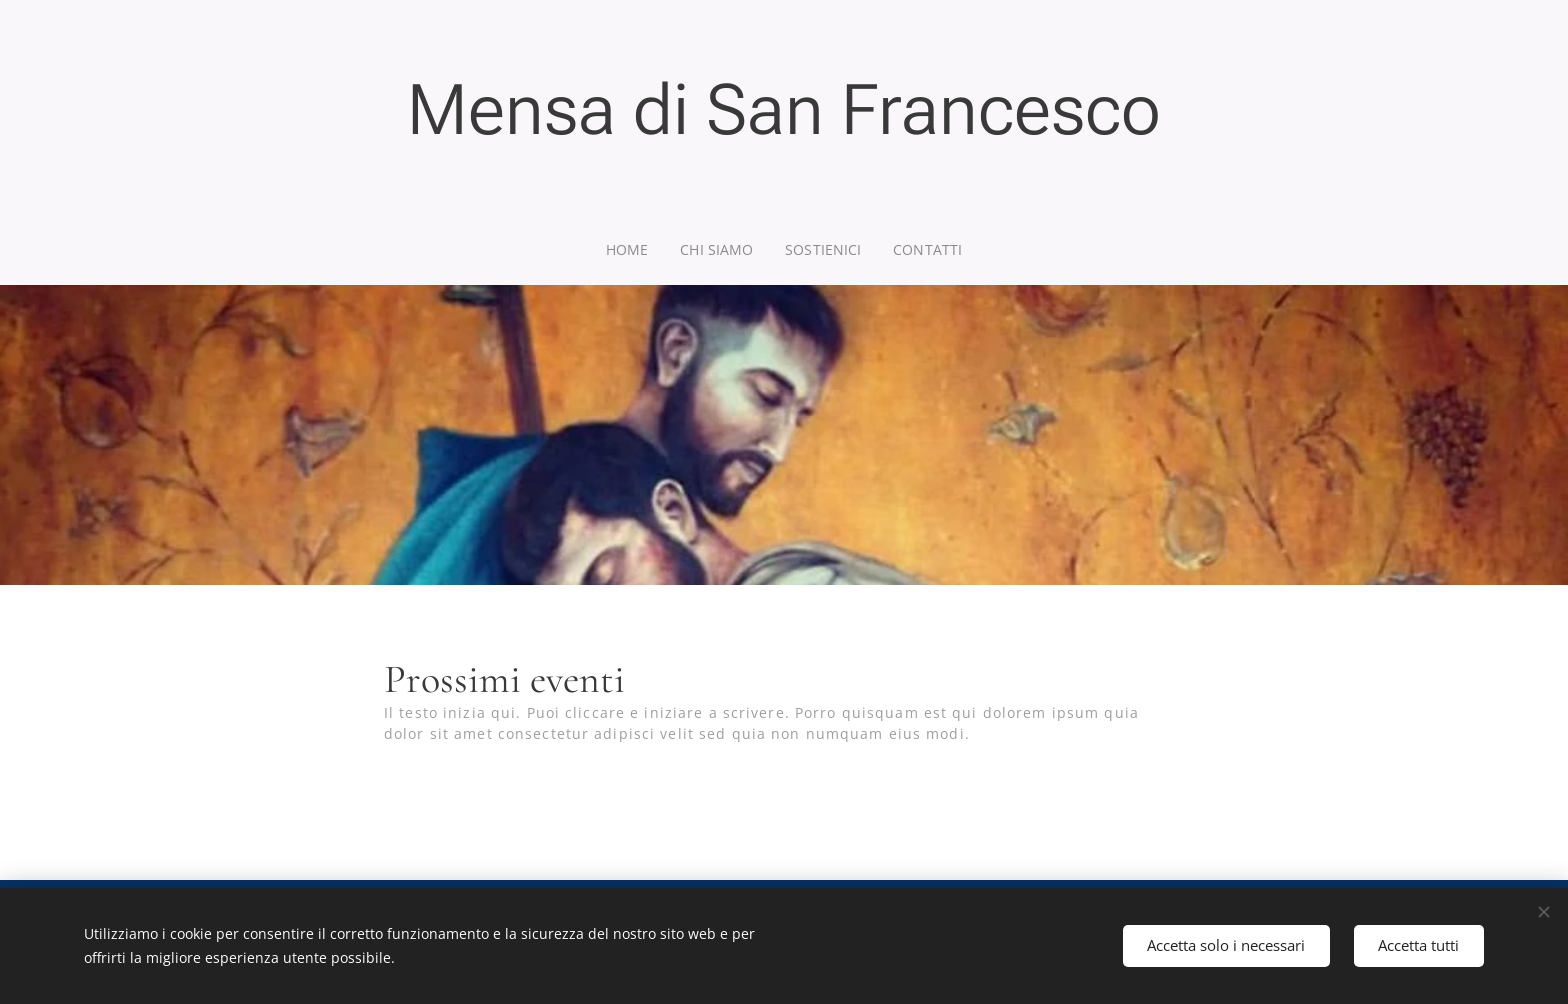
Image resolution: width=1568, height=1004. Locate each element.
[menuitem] (632, 250)
